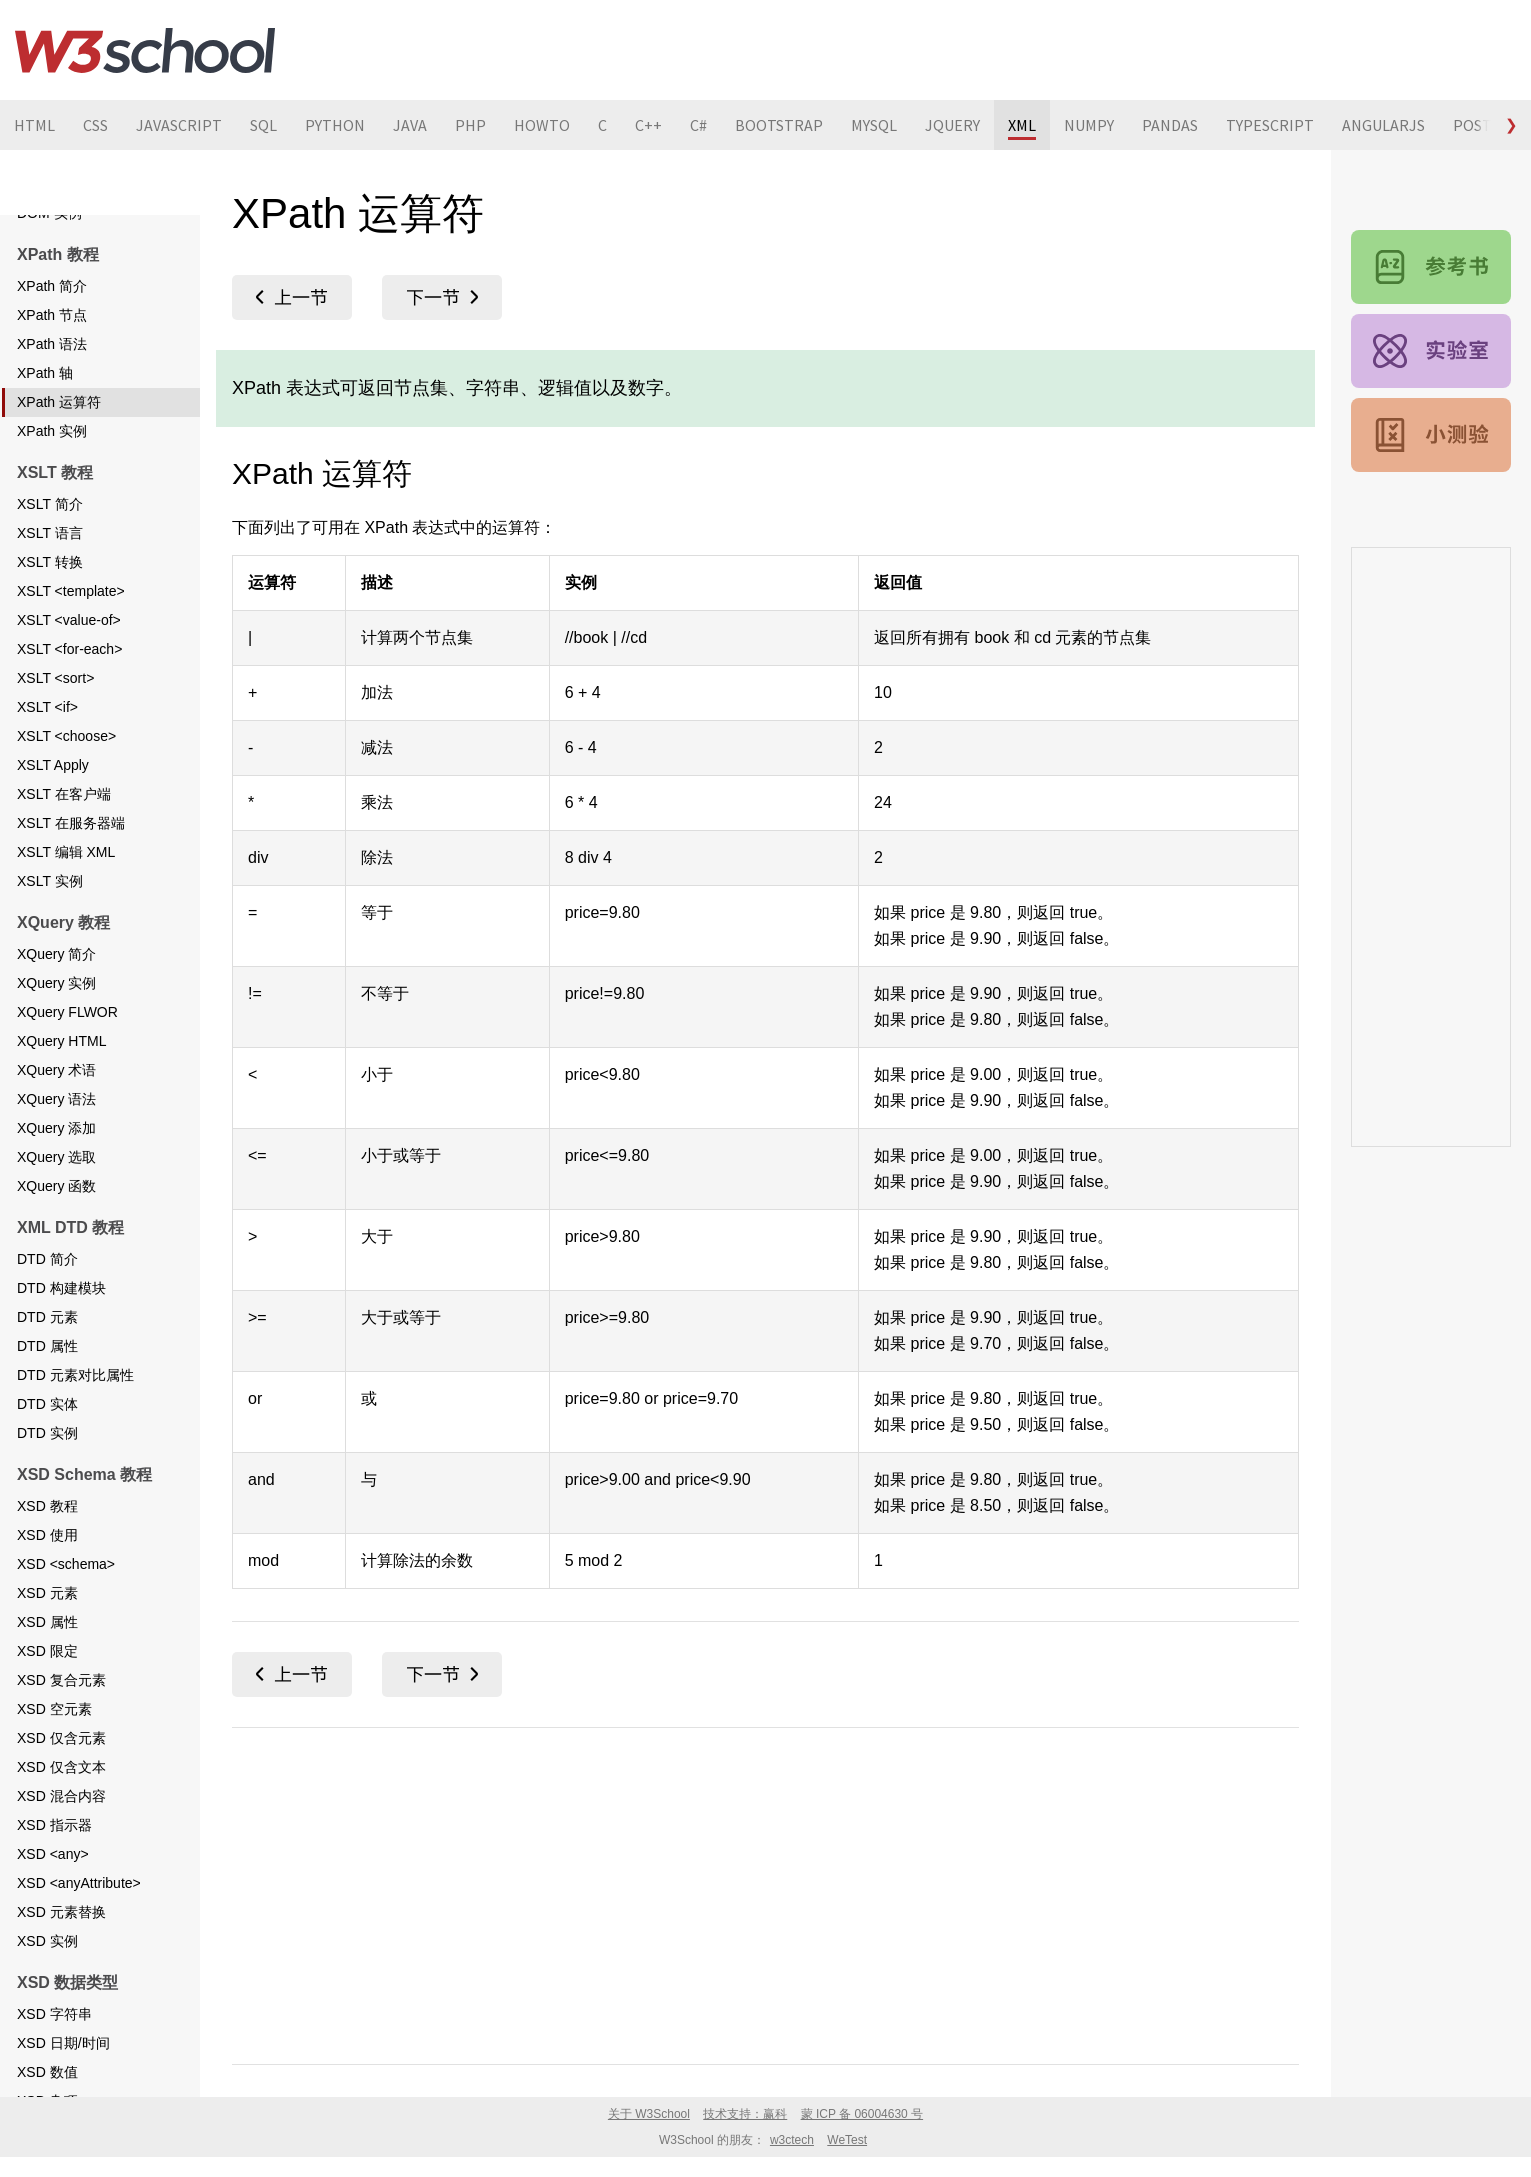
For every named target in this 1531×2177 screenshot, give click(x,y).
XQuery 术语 (56, 1140)
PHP (470, 125)
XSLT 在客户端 (64, 864)
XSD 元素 (47, 1663)
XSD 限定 (47, 1721)
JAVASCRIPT (179, 125)
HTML (34, 125)
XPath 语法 (52, 414)
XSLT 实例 (50, 951)
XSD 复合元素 (61, 1750)
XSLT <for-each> (69, 719)
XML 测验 (1431, 435)
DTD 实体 (47, 1474)
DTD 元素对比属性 (75, 1445)
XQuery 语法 (56, 1169)
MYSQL (874, 125)
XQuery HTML (61, 1111)
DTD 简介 (47, 1329)
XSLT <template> (71, 661)
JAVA (410, 125)
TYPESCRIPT (1270, 125)
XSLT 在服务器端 (71, 893)
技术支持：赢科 (745, 2114)
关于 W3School (649, 2114)
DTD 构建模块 (61, 1358)
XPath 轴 (45, 443)
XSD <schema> (66, 1634)
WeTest (847, 2140)
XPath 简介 (52, 356)
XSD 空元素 (54, 1779)
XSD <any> (53, 1924)
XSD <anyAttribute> (79, 1953)
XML (1022, 125)
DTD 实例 (47, 1503)
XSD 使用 (47, 1605)
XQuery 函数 (56, 1256)
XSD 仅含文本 (61, 1837)
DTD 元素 (47, 1387)
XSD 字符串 (54, 2084)
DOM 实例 (49, 283)
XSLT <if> (47, 777)
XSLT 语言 (50, 603)
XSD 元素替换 (61, 1982)
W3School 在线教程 (145, 50)
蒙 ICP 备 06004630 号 (862, 2114)
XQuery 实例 (56, 1053)
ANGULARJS (1383, 125)
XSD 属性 (47, 1692)
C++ (648, 125)
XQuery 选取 (56, 1227)
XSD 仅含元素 (61, 1808)
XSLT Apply (53, 835)
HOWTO (542, 125)
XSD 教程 (47, 1576)
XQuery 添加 (56, 1198)
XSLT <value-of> (69, 690)
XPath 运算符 (59, 472)
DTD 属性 (47, 1416)
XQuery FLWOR (67, 1082)
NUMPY (1089, 125)
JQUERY (952, 125)
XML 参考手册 (1431, 267)
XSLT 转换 (50, 632)
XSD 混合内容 (61, 1866)
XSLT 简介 (50, 574)
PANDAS (1170, 125)
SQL (263, 125)
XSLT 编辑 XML (66, 922)
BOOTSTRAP (779, 125)
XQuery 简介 (56, 1024)
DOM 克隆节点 (63, 254)
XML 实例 (1431, 351)
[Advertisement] (765, 1892)
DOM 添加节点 (63, 225)
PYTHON (335, 125)
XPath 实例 (52, 501)
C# (698, 125)
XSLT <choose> (66, 806)
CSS (95, 125)
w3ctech (792, 2140)
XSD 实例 (47, 2011)
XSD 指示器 (54, 1895)
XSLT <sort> (55, 748)
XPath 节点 (52, 385)
